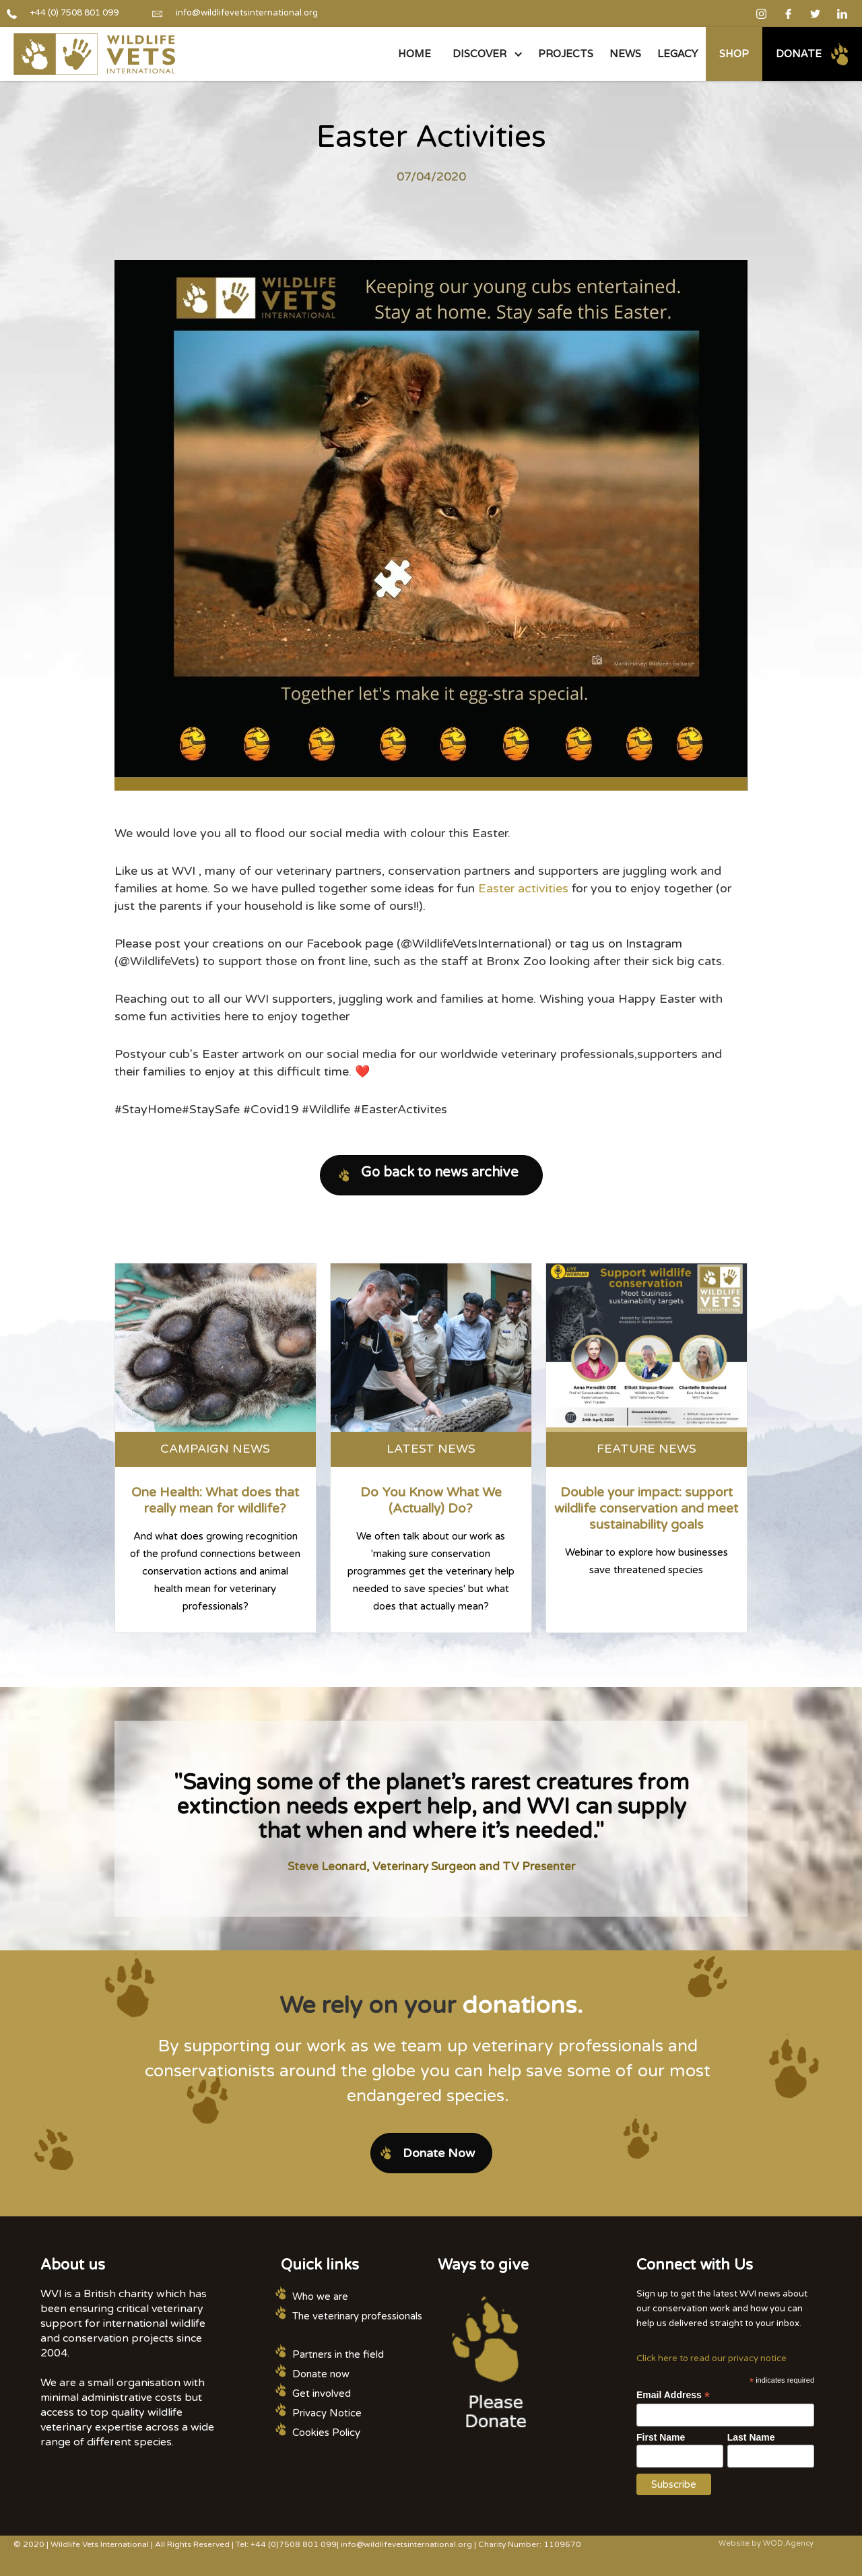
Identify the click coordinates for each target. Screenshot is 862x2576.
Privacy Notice (327, 2413)
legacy (677, 53)
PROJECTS (565, 53)
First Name (660, 2437)
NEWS (625, 53)
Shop (734, 53)
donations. (522, 2005)
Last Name (751, 2437)
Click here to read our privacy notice (711, 2358)
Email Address (673, 2395)
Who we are (320, 2296)
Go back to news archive (440, 1172)
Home (414, 53)
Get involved (321, 2393)
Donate (799, 53)
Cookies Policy (326, 2432)
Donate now (321, 2374)
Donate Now (439, 2153)
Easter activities (523, 888)
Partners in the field (338, 2354)
